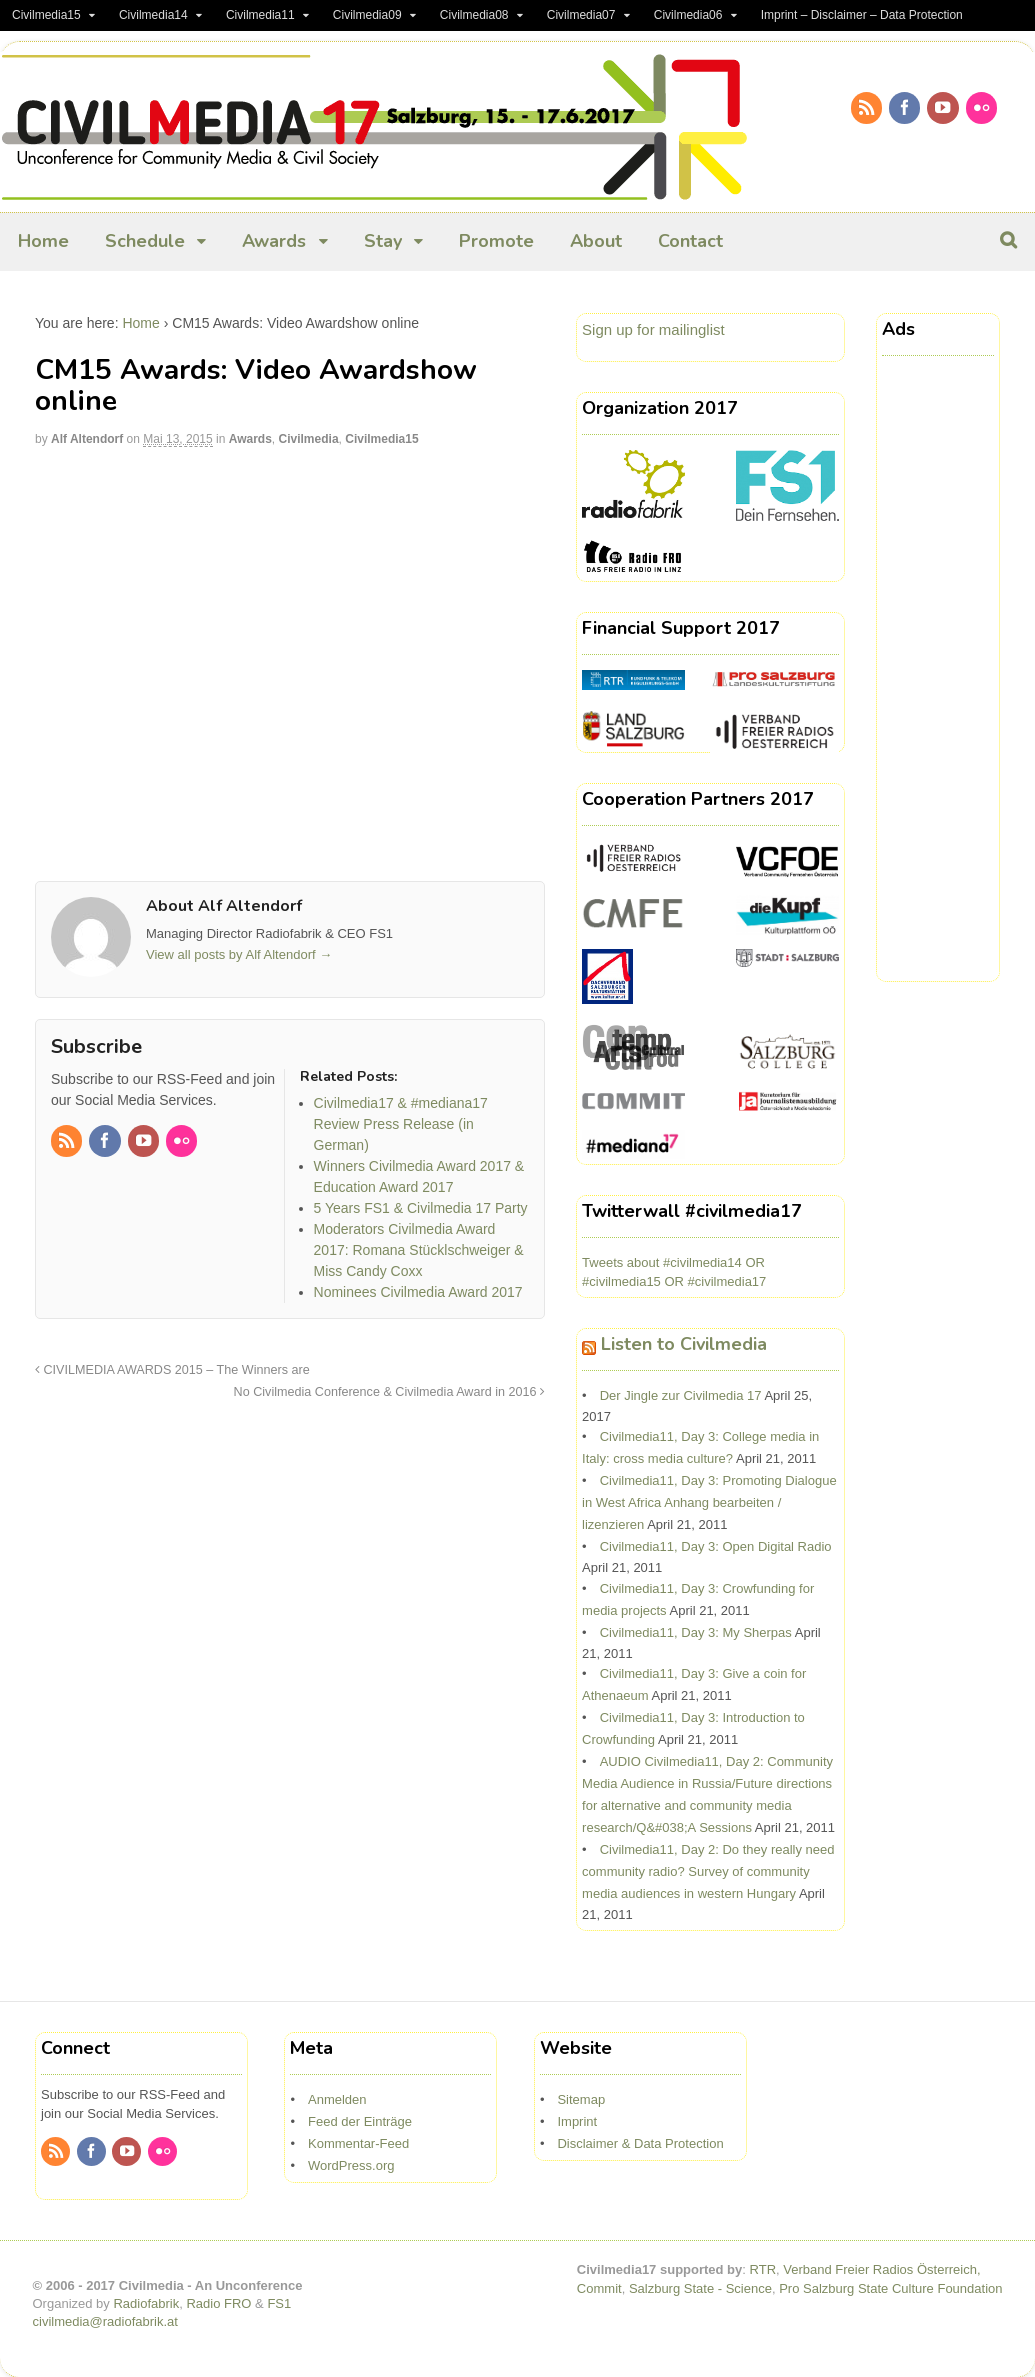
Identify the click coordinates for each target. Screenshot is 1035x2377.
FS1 (279, 2303)
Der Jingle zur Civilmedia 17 (681, 1395)
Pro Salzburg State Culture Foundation (890, 2288)
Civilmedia (309, 439)
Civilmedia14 (153, 15)
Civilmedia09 (367, 15)
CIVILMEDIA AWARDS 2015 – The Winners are (172, 1370)
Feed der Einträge (360, 2121)
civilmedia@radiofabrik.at (105, 2321)
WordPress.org (351, 2165)
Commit (599, 2288)
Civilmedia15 (46, 15)
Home (43, 241)
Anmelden (337, 2099)
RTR (763, 2269)
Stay (383, 241)
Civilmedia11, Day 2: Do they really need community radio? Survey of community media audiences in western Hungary (708, 1871)
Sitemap (581, 2099)
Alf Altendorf (87, 439)
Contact (690, 241)
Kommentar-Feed (358, 2143)
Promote (496, 241)
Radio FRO (218, 2303)
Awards (274, 241)
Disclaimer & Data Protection (640, 2143)
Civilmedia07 (581, 15)
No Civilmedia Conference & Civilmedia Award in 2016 (389, 1392)
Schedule (145, 241)
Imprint (577, 2121)
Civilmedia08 (474, 15)
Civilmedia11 (260, 15)
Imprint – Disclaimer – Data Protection (862, 15)
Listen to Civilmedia (684, 1344)
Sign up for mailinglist (653, 329)
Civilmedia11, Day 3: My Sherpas (696, 1632)
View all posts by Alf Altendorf (239, 954)
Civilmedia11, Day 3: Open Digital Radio (716, 1546)
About (596, 241)
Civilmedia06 (688, 15)
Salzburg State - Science (700, 2288)
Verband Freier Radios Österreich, (881, 2269)
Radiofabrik (146, 2303)
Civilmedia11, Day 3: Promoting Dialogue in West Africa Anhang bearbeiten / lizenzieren (709, 1502)
